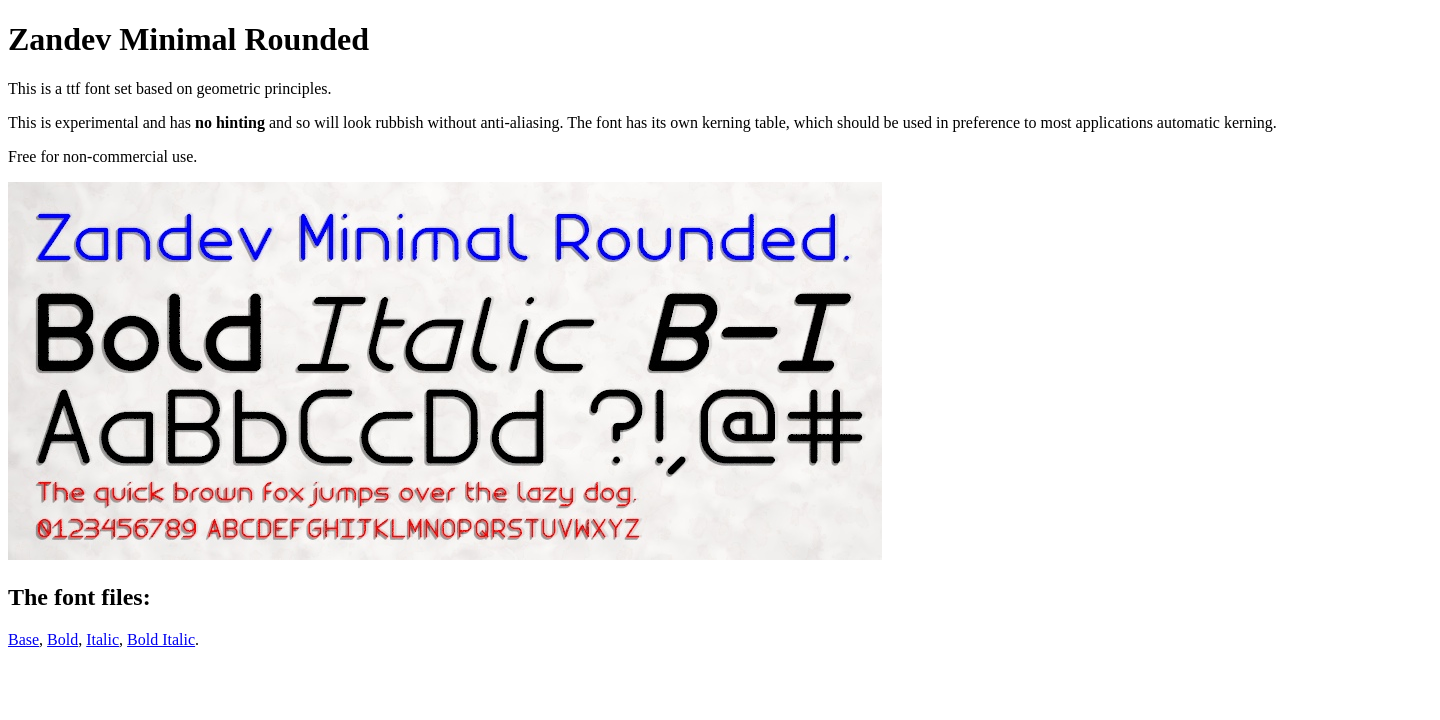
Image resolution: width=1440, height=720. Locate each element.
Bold (62, 639)
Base (23, 639)
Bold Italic (161, 639)
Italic (102, 639)
